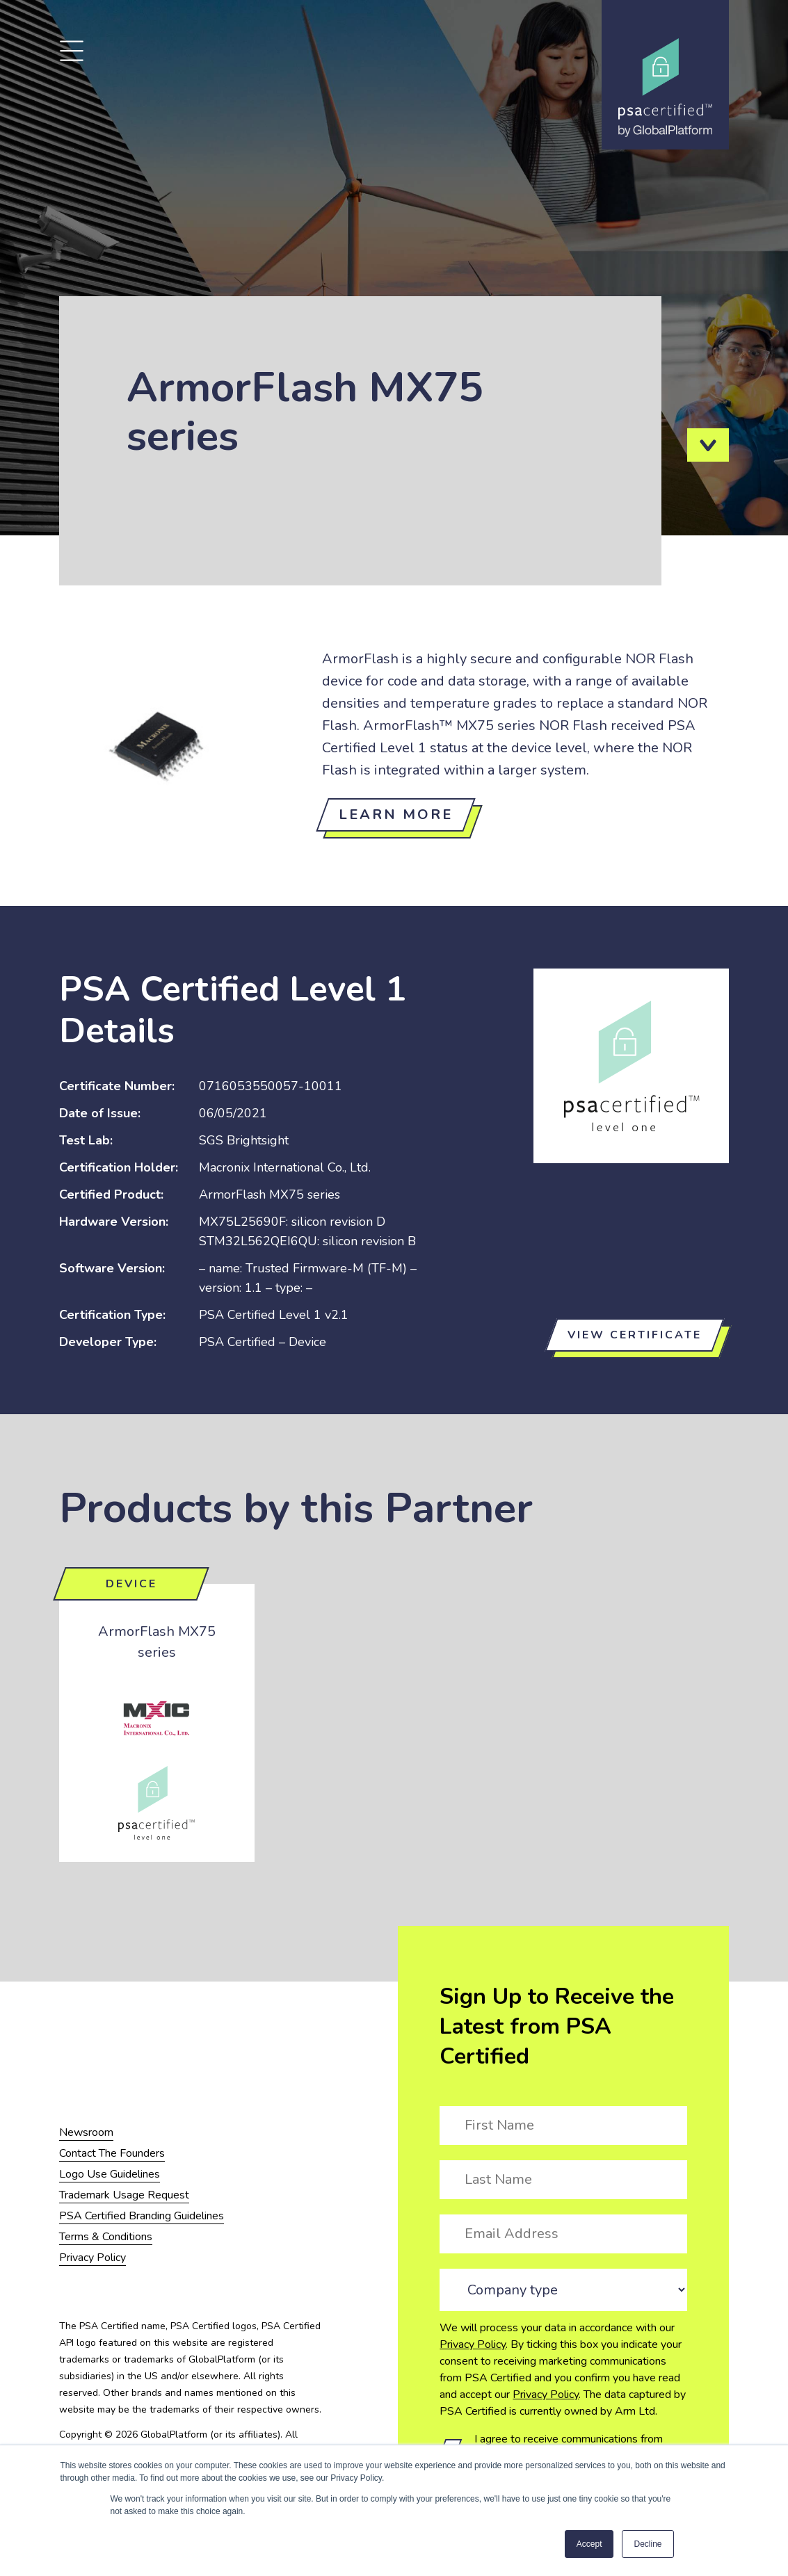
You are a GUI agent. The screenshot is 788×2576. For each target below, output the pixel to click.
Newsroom (86, 2132)
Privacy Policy (473, 2344)
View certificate (635, 1335)
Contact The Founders (112, 2153)
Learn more (396, 814)
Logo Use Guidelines (109, 2174)
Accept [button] (589, 2544)
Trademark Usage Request (124, 2195)
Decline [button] (647, 2544)
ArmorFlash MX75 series (157, 1642)
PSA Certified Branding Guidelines (141, 2215)
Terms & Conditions (105, 2236)
